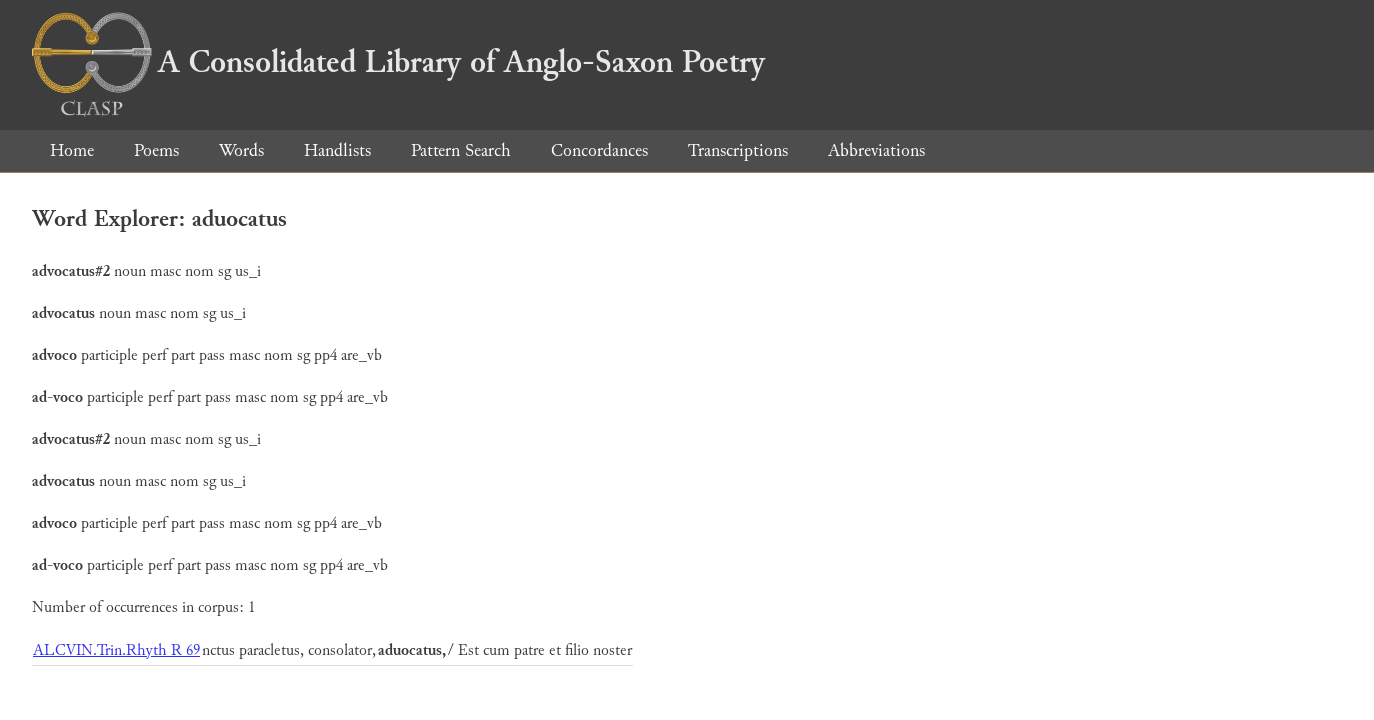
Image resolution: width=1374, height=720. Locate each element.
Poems (156, 150)
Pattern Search (461, 150)
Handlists (337, 150)
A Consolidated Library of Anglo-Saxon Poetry (398, 62)
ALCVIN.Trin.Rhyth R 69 (116, 650)
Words (241, 150)
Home (72, 150)
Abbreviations (876, 150)
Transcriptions (738, 150)
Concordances (599, 150)
